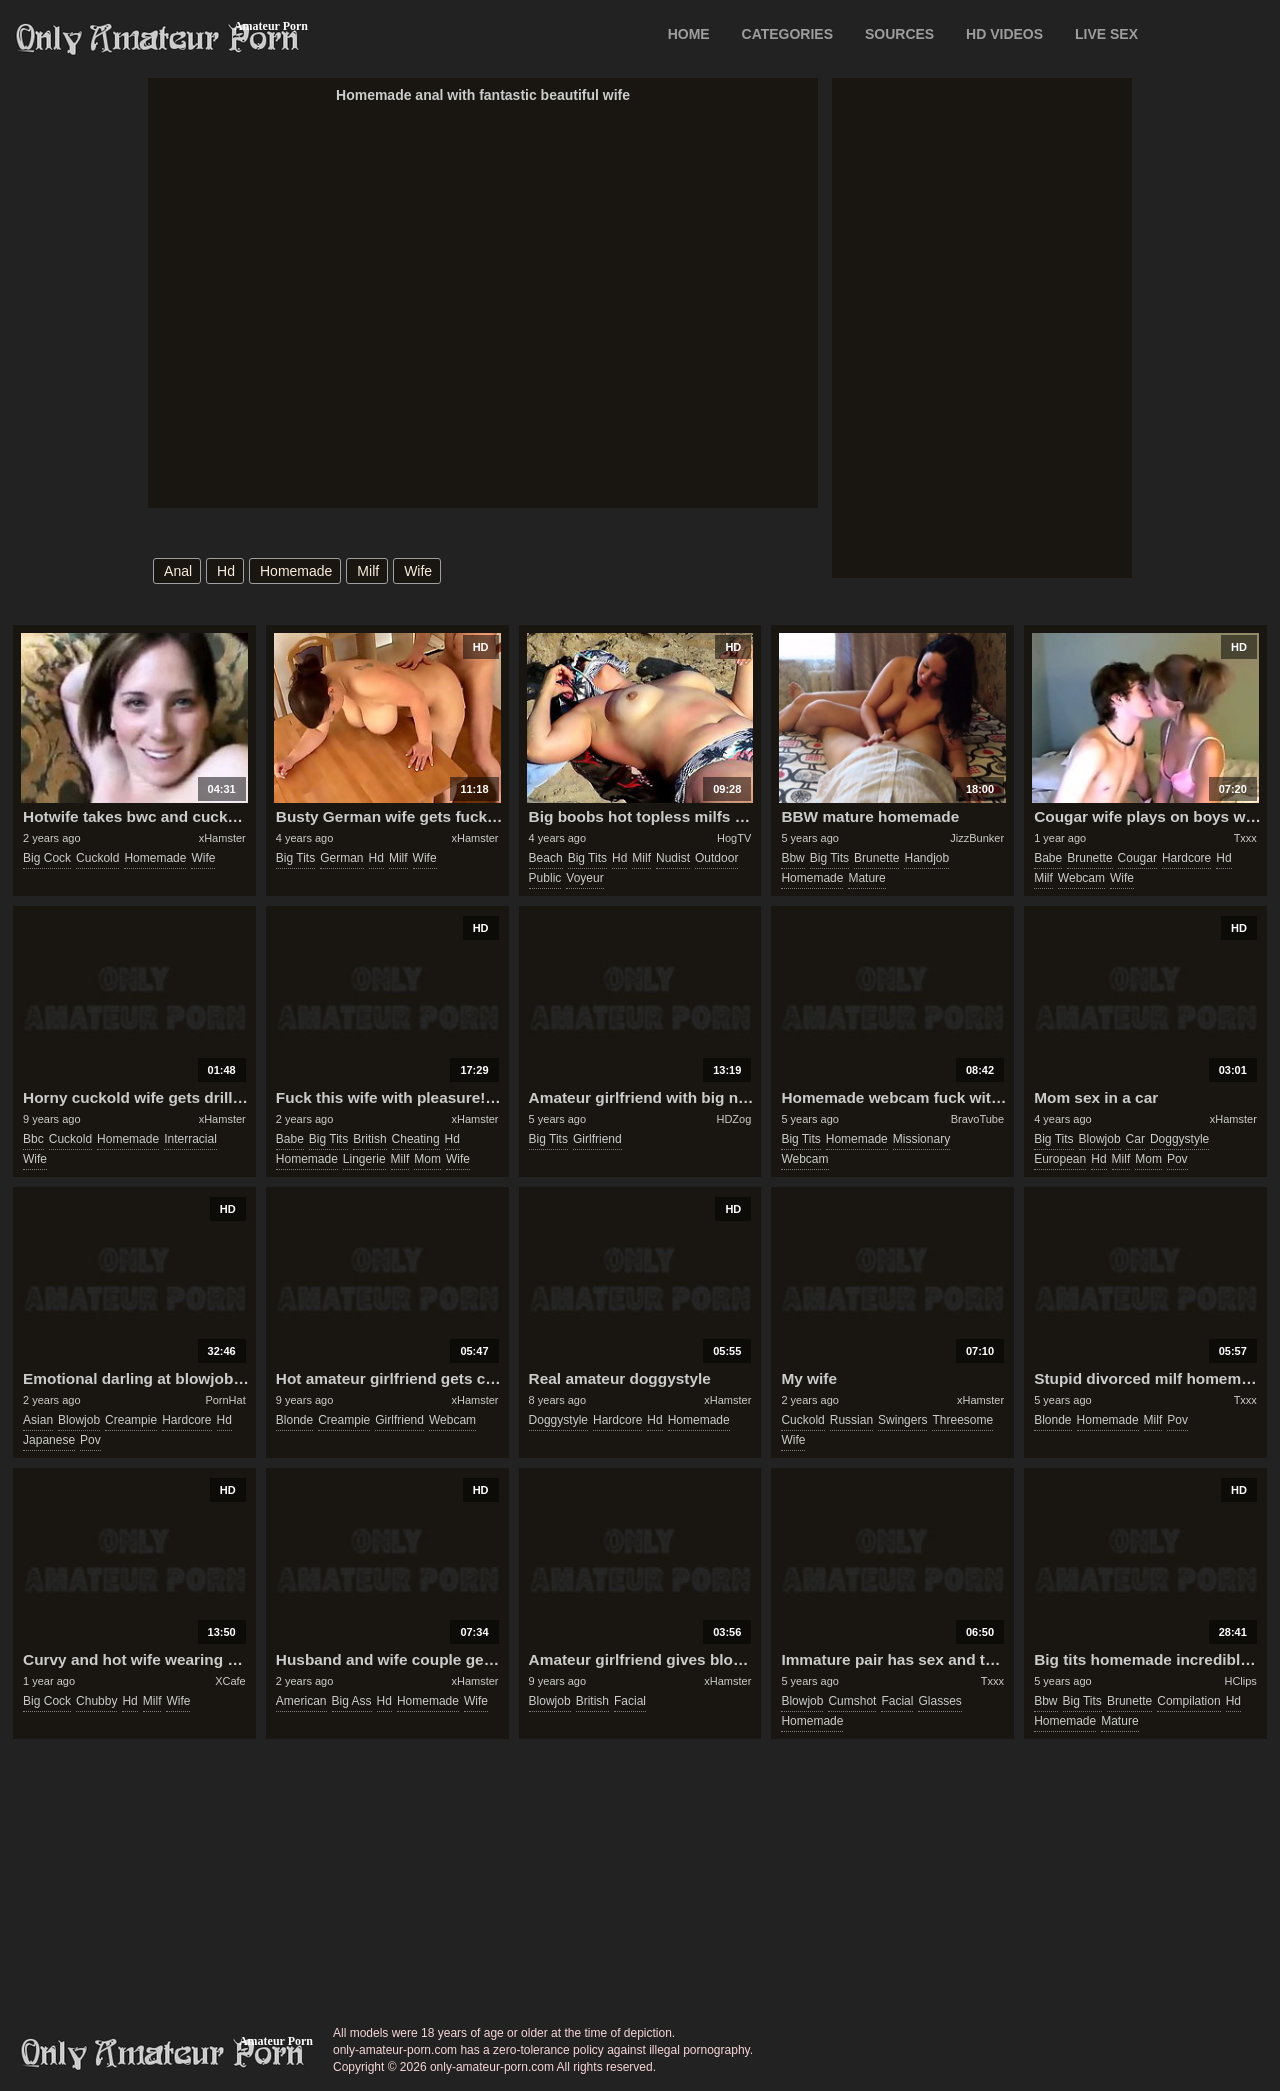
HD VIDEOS (1004, 34)
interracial (190, 1139)
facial (630, 1701)
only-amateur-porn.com (163, 2054)
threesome (962, 1420)
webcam (1081, 878)
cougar (1137, 858)
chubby (96, 1701)
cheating (416, 1139)
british (369, 1139)
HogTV (734, 838)
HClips (1240, 1681)
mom (427, 1159)
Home (689, 34)
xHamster (222, 838)
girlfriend (597, 1139)
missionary (921, 1139)
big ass (352, 1701)
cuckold (97, 858)
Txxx (1245, 838)
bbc (33, 1139)
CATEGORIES (788, 34)
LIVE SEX (1106, 34)
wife (418, 571)
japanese (49, 1440)
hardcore (1186, 858)
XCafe (230, 1681)
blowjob (1100, 1139)
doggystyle (1179, 1139)
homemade (296, 571)
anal (178, 571)
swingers (902, 1420)
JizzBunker (977, 838)
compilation (1188, 1701)
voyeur (584, 878)
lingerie (364, 1159)
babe (1048, 858)
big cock (47, 858)
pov (1177, 1159)
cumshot (852, 1701)
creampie (131, 1420)
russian (851, 1420)
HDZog (733, 1119)
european (1060, 1159)
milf (368, 571)
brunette (876, 858)
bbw (792, 858)
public (545, 878)
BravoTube (977, 1119)
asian (38, 1420)
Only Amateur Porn (158, 39)
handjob (926, 858)
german (341, 858)
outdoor (716, 858)
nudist (673, 858)
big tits (295, 858)
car (1135, 1139)
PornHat (225, 1400)
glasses (939, 1701)
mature (866, 878)
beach (546, 858)
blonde (294, 1420)
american (301, 1701)
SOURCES (899, 34)
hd (226, 571)
